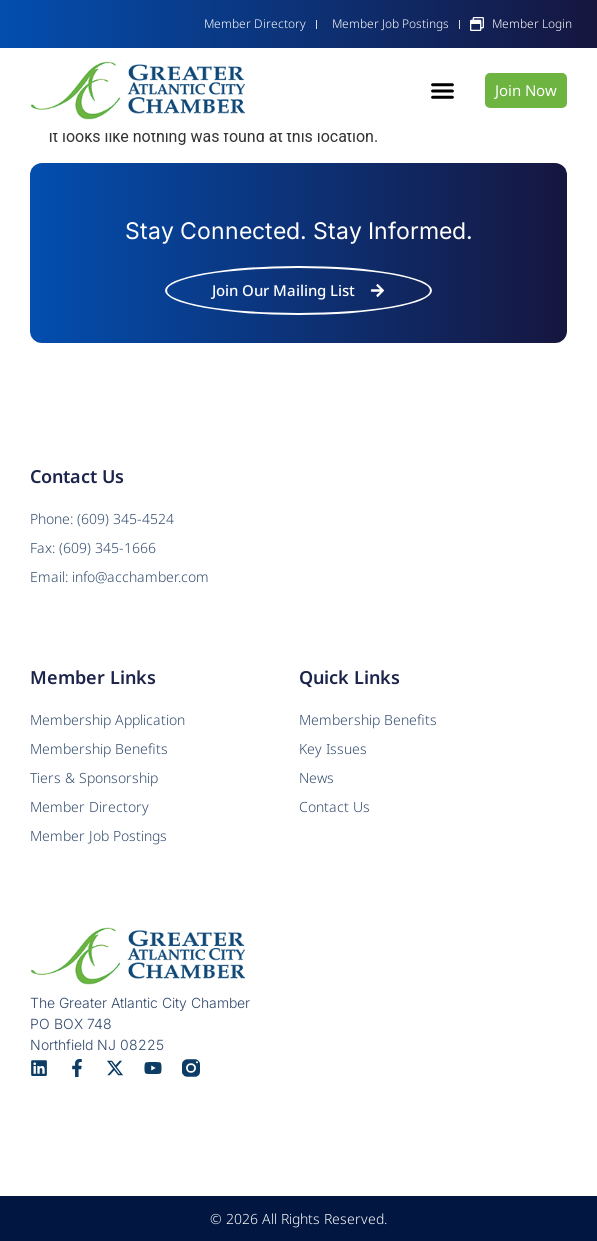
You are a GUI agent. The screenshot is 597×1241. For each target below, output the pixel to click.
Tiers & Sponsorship (94, 777)
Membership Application (107, 719)
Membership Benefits (368, 719)
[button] (443, 91)
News (316, 777)
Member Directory (89, 806)
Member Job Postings (98, 835)
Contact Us (334, 806)
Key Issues (333, 748)
